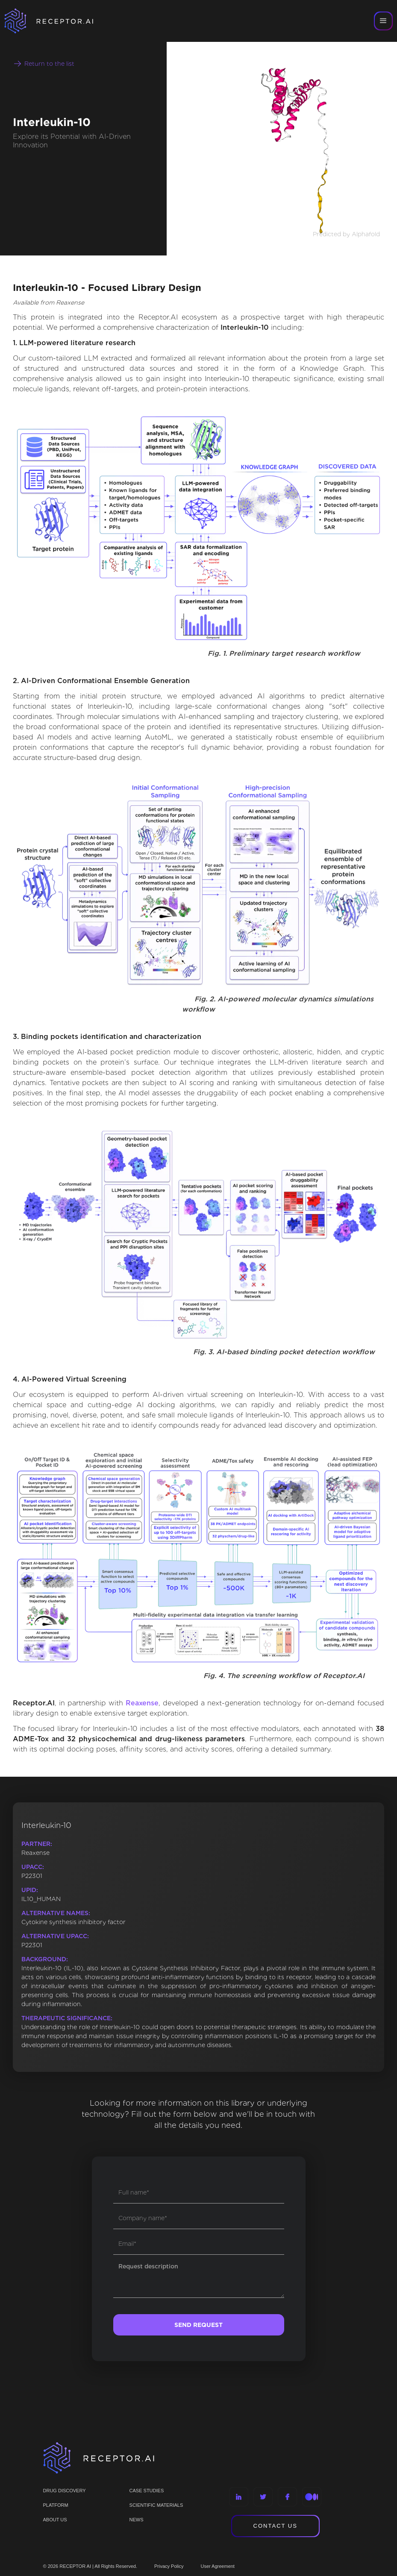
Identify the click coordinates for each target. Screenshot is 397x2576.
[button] (383, 21)
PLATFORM (55, 2505)
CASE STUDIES (146, 2490)
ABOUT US (55, 2519)
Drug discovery (64, 2490)
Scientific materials (156, 2505)
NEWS (136, 2519)
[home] (59, 21)
